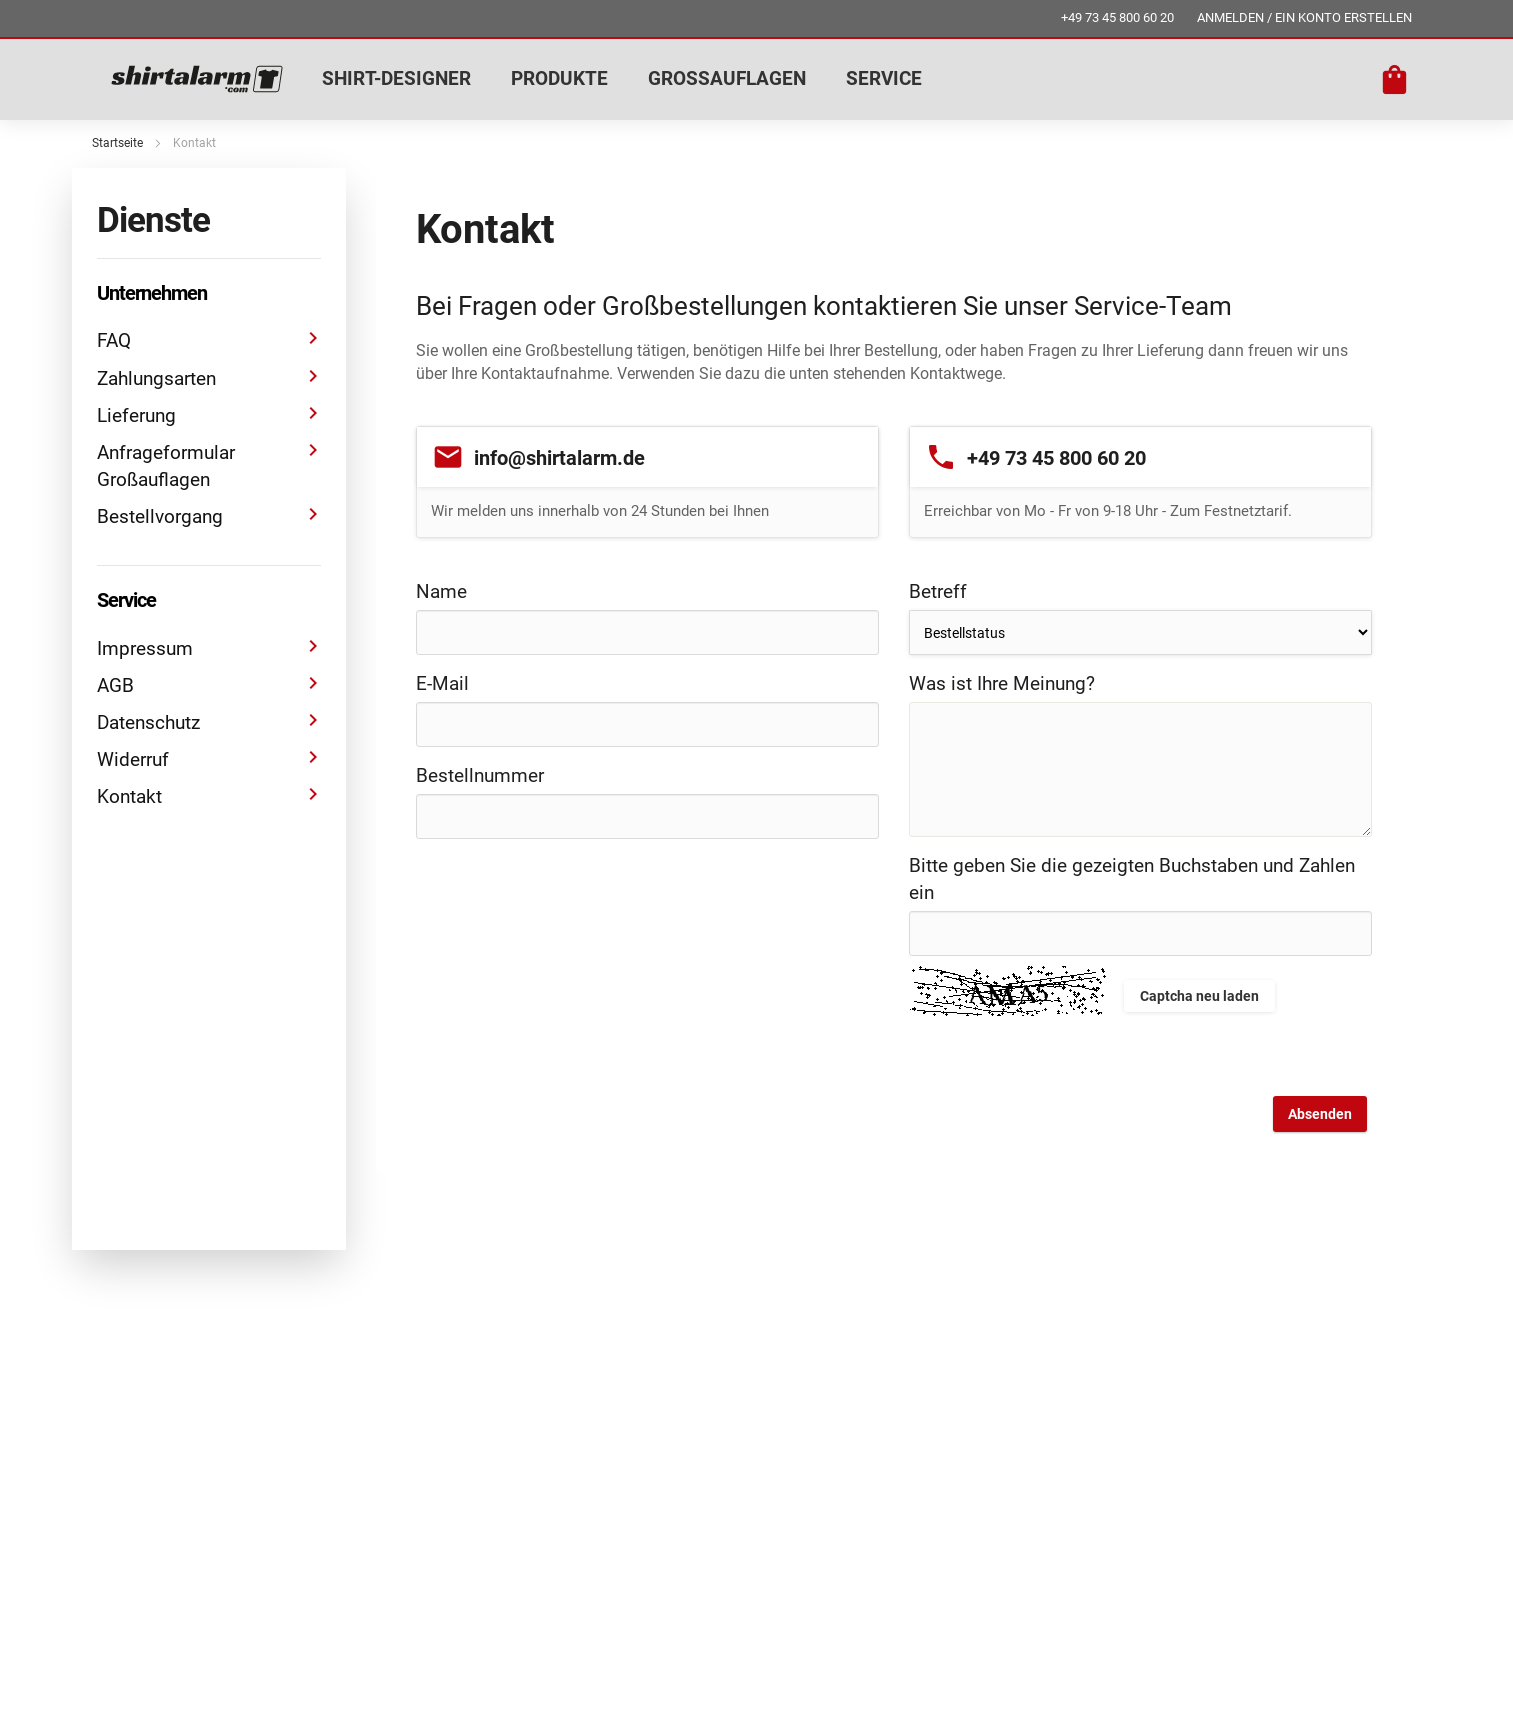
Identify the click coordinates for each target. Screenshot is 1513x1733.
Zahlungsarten (209, 377)
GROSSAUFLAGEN (727, 78)
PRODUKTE (559, 78)
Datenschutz (209, 721)
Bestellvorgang (209, 515)
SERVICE (884, 78)
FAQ (209, 339)
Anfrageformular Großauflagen (209, 465)
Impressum (209, 647)
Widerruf (209, 758)
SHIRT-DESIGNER (396, 78)
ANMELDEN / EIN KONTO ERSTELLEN (1304, 17)
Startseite (117, 143)
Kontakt (209, 795)
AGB (209, 684)
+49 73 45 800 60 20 (1117, 17)
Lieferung (209, 414)
